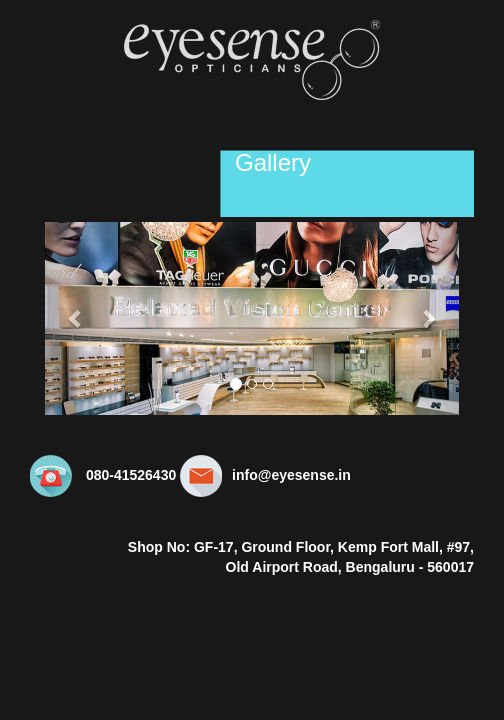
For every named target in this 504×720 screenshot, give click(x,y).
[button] (76, 318)
